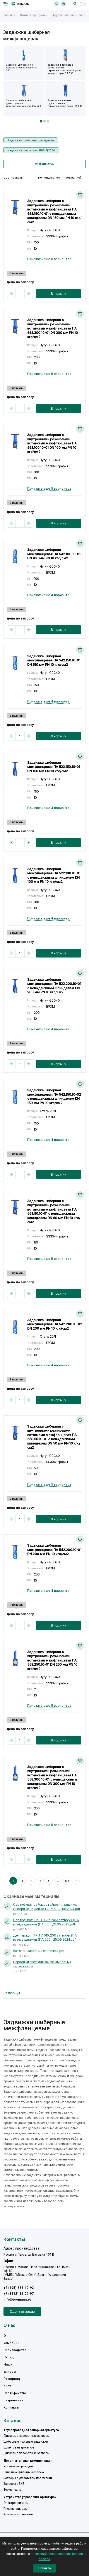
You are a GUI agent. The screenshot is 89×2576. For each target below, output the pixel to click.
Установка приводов (18, 2466)
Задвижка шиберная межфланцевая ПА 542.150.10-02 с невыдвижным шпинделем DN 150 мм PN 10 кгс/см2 (54, 1096)
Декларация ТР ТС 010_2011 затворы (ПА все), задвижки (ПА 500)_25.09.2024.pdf (45, 1937)
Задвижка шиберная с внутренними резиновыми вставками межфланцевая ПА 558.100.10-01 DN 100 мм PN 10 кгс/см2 (52, 443)
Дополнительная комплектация (27, 2460)
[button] (41, 121)
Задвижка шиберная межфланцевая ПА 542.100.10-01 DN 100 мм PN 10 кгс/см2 (53, 554)
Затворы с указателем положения (28, 2478)
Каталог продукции (33, 15)
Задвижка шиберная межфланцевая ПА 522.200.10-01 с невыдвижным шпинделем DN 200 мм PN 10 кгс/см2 (54, 985)
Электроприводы (16, 2503)
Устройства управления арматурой (29, 2497)
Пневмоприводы (15, 2508)
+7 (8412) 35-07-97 (18, 2294)
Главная (9, 15)
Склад (8, 2357)
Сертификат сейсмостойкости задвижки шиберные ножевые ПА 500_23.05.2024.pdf (46, 1906)
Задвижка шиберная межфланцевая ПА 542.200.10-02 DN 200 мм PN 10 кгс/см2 (54, 1324)
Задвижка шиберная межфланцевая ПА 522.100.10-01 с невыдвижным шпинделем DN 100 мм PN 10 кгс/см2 (53, 875)
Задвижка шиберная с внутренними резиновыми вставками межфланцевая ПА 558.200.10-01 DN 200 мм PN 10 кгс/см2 (52, 328)
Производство (14, 2350)
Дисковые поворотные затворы (26, 2435)
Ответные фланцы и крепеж (23, 2472)
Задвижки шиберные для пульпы (31, 140)
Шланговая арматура (18, 2447)
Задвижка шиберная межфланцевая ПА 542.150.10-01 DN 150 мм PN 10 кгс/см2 (53, 660)
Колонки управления (18, 2514)
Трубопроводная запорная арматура (31, 2430)
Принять (44, 2568)
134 (67, 1880)
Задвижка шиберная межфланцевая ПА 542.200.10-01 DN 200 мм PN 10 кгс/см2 (54, 1549)
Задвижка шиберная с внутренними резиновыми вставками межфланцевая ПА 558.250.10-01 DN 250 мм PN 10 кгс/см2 (52, 1660)
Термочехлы (12, 2489)
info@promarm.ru (17, 2299)
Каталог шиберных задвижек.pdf (39, 1951)
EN (82, 4)
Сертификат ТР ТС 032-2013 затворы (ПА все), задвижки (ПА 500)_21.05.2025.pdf (46, 1922)
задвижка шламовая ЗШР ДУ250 (31, 150)
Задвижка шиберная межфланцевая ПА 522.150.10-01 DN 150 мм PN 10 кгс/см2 (53, 766)
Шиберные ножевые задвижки (25, 2441)
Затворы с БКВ (14, 2483)
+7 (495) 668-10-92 (18, 2288)
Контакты (11, 2407)
